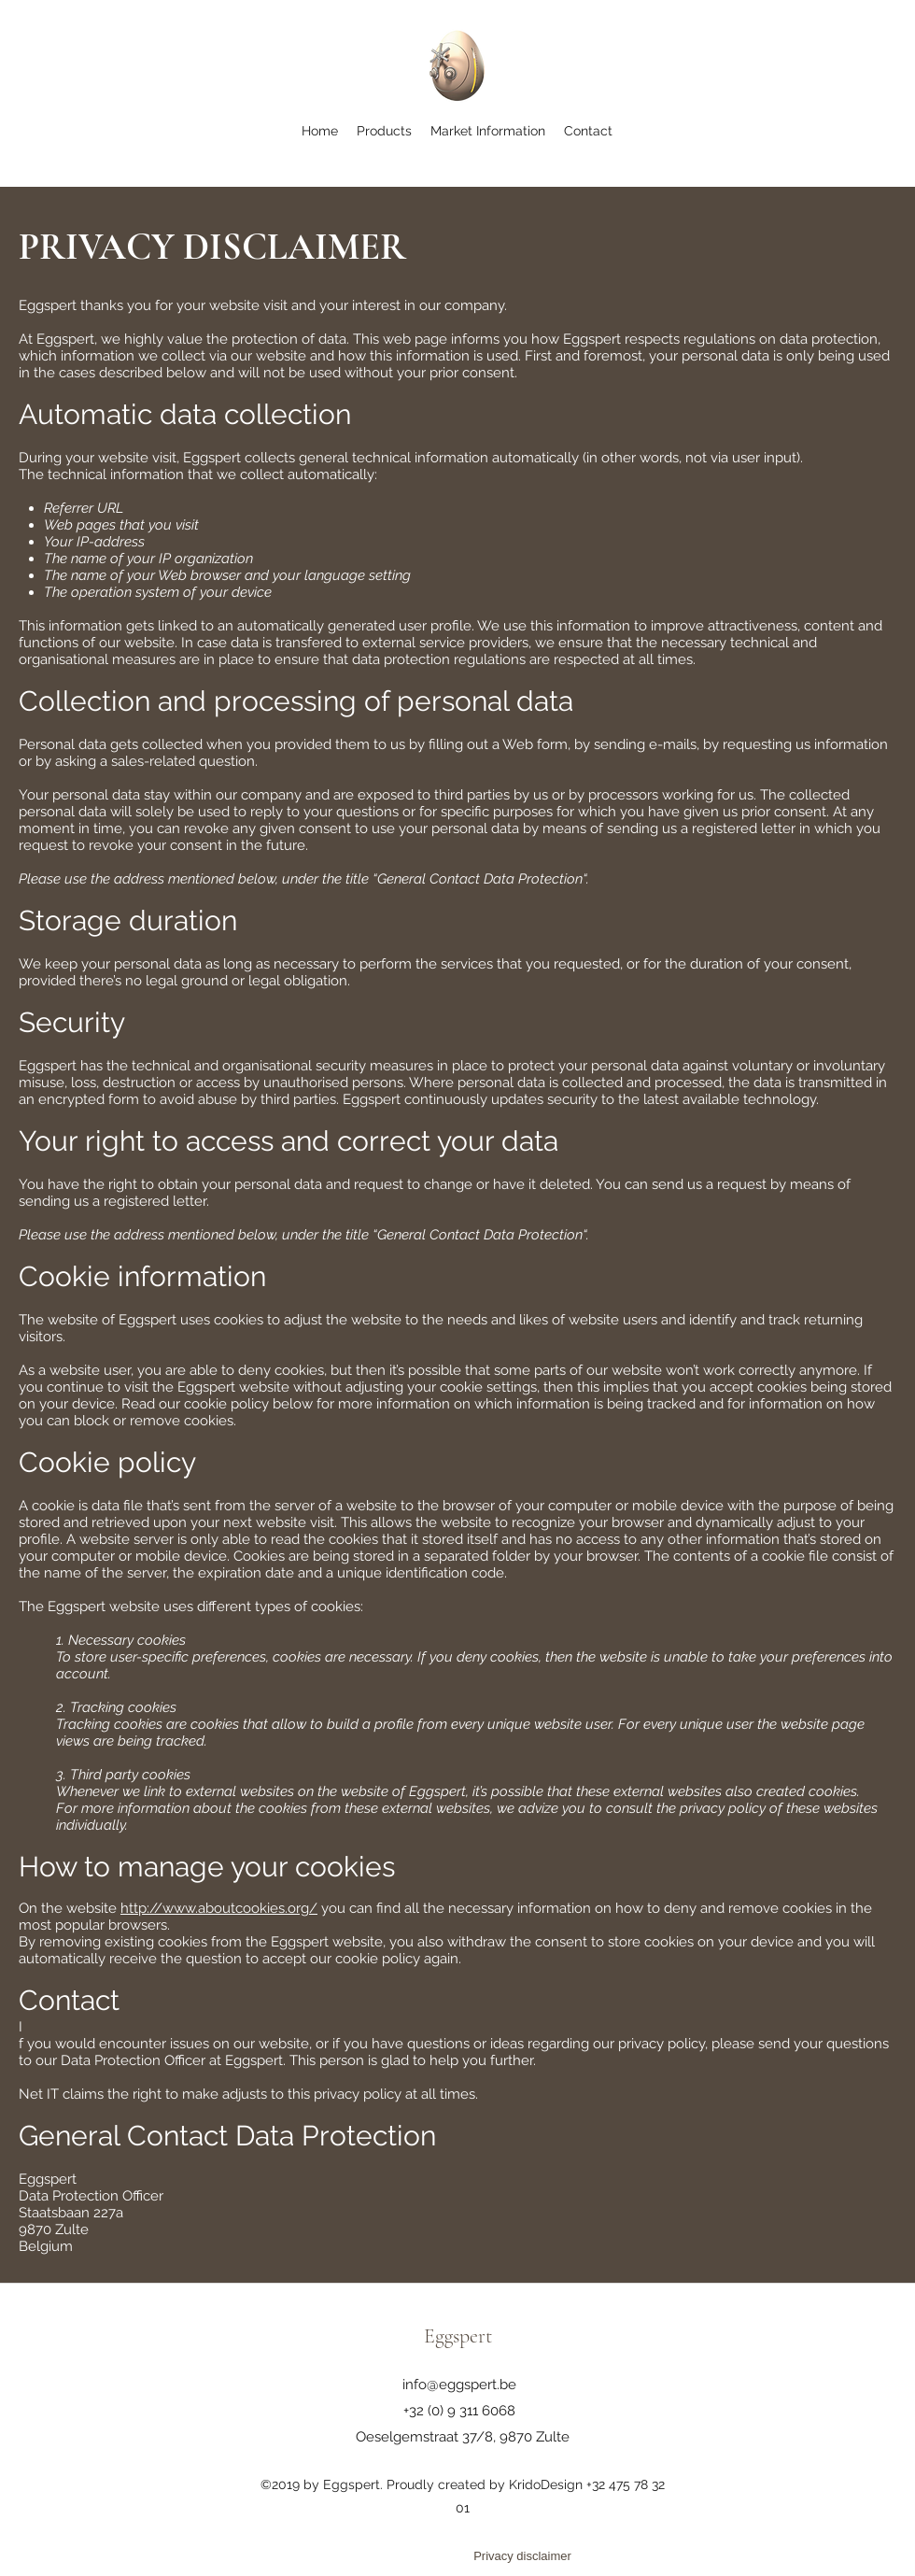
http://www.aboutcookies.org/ (218, 1908)
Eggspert (458, 2336)
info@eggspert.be (459, 2384)
